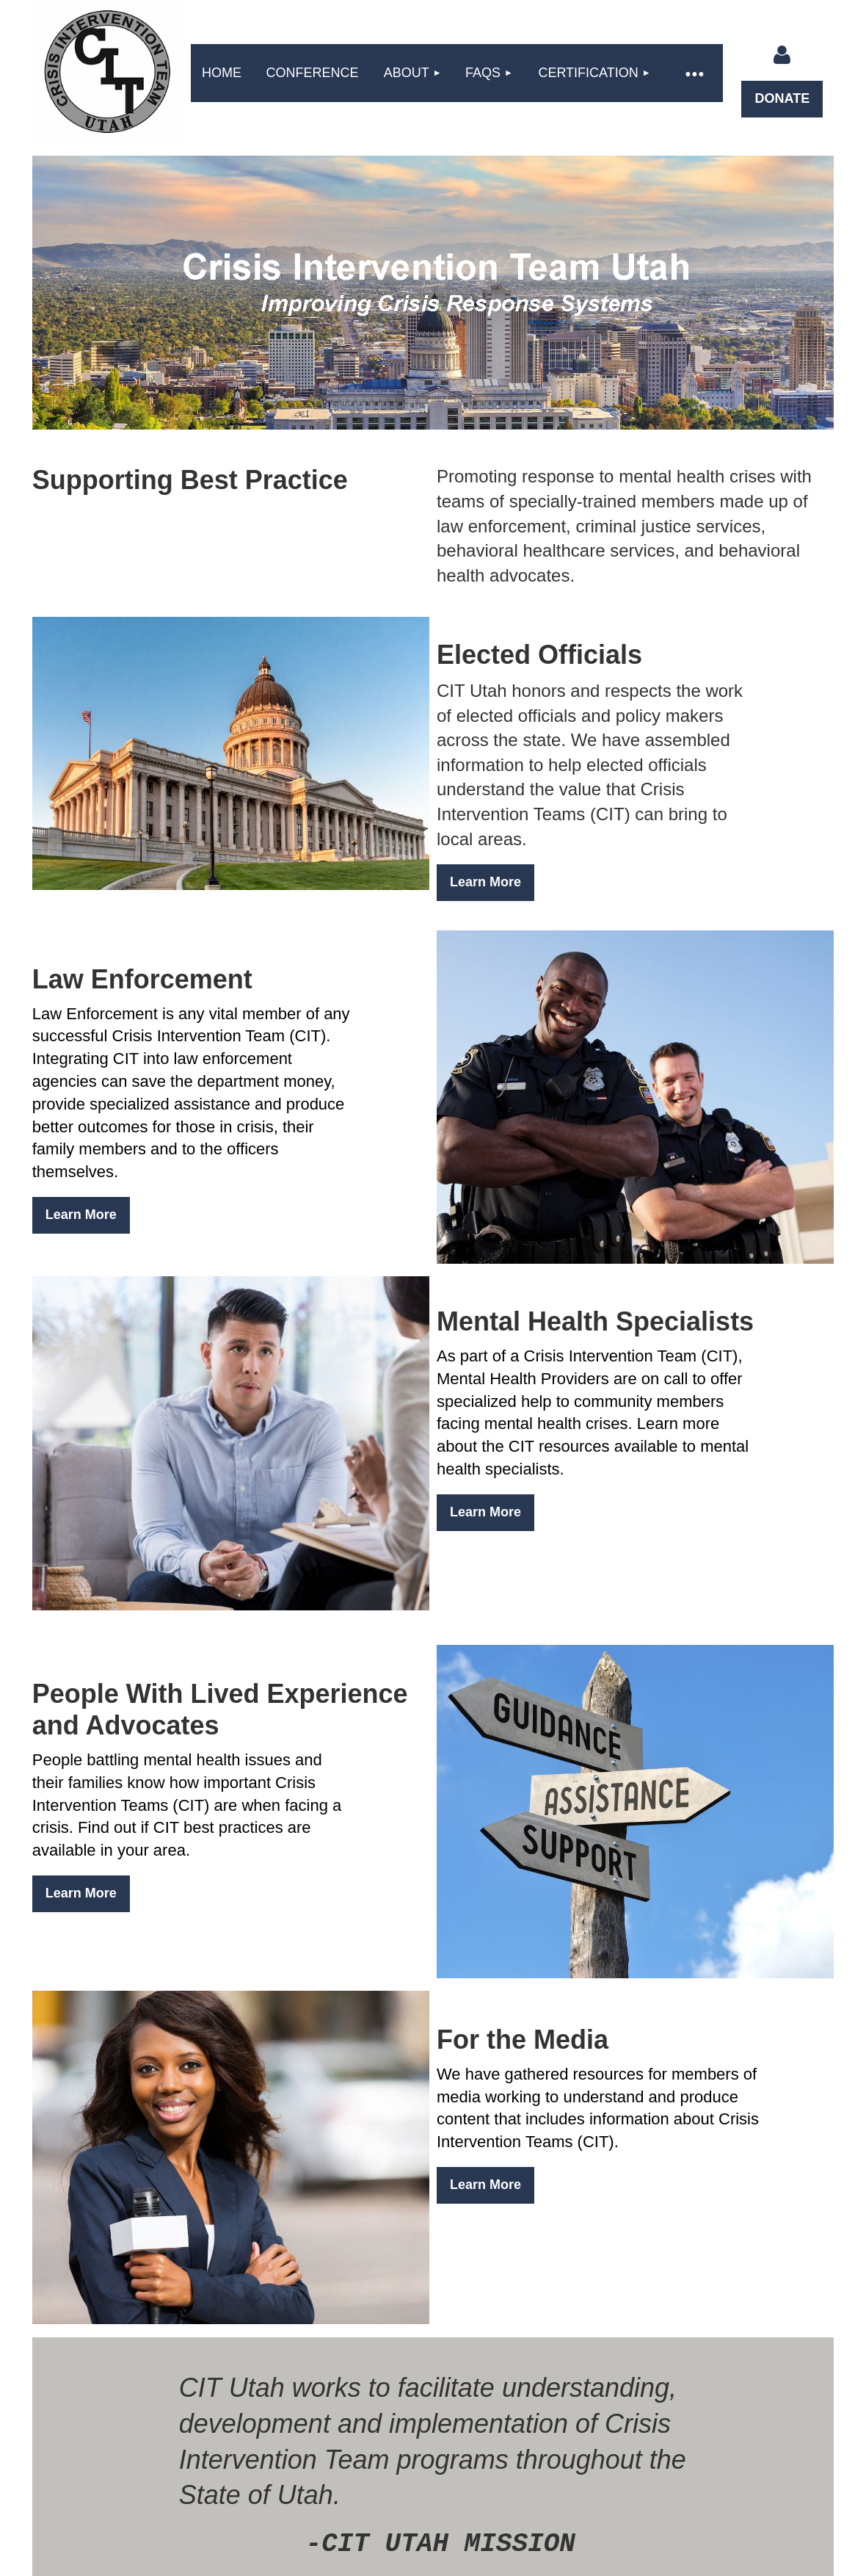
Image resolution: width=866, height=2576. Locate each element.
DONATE (781, 98)
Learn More (485, 882)
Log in (782, 55)
